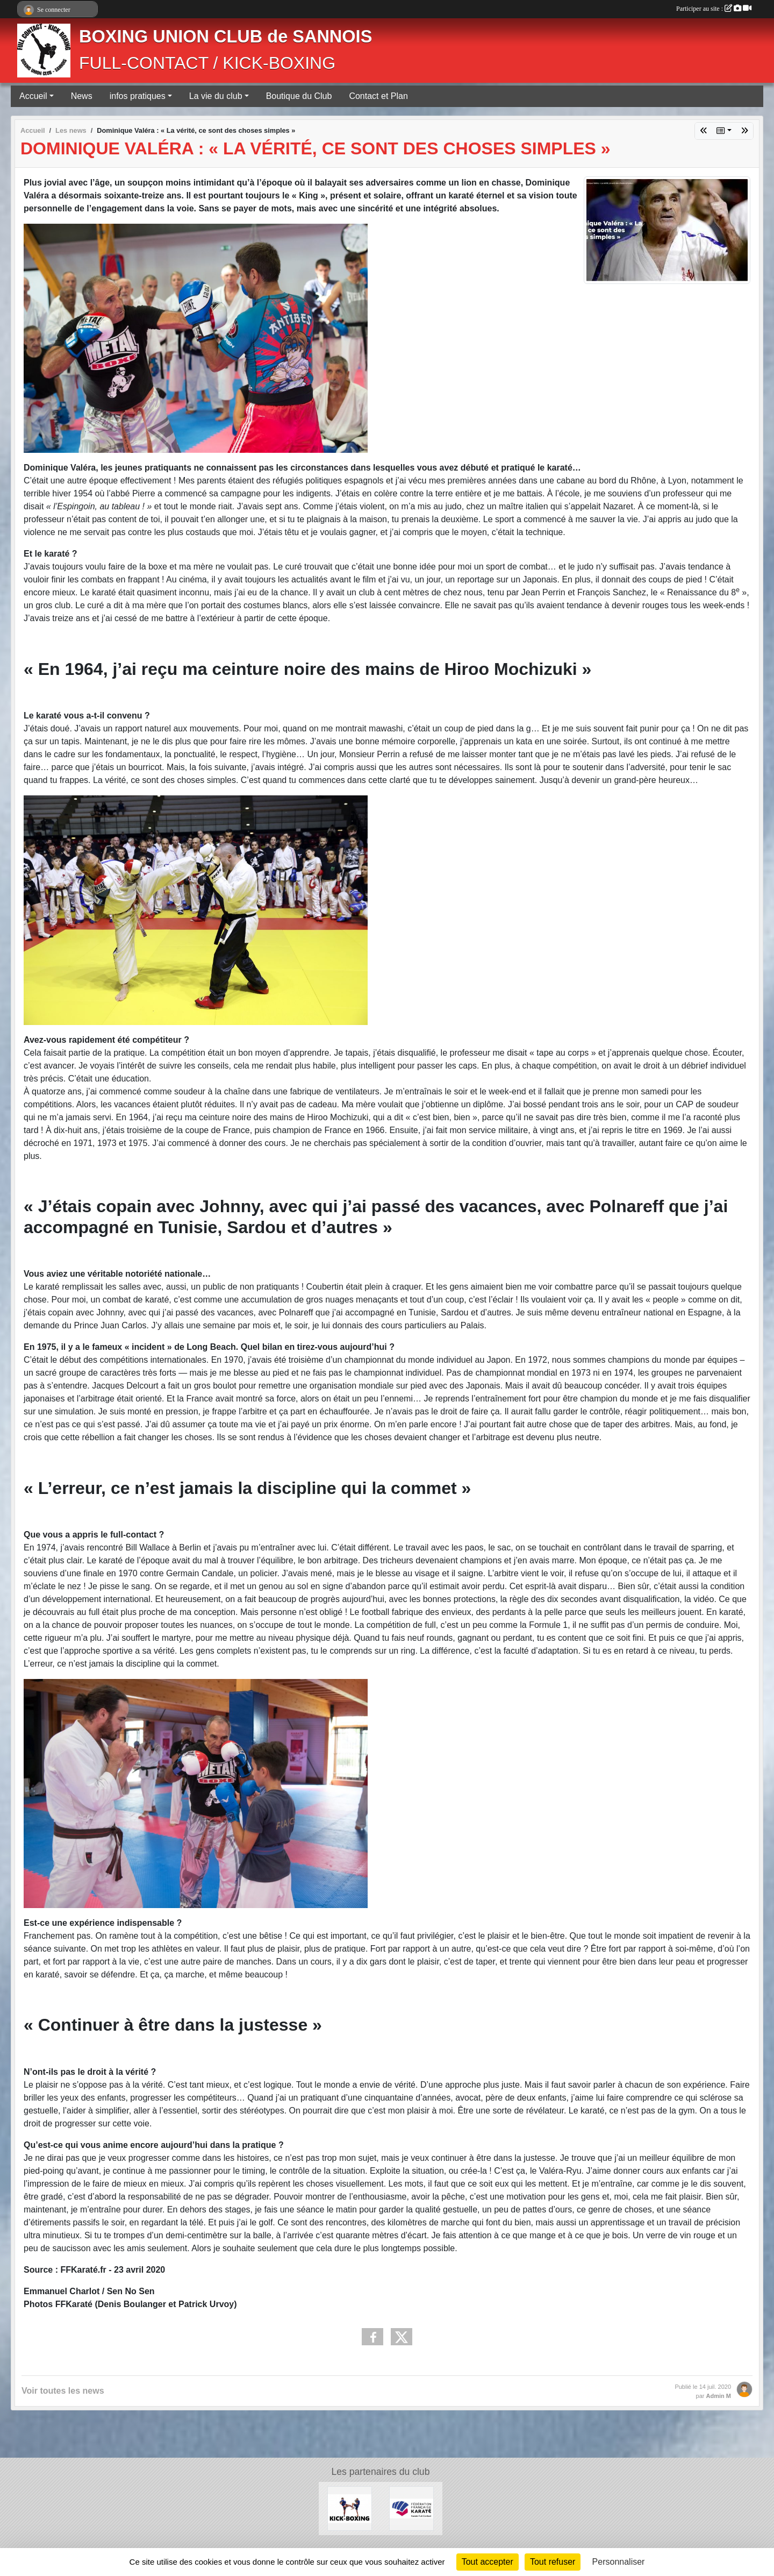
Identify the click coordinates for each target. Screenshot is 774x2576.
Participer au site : (713, 8)
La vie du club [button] (215, 96)
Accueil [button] (33, 96)
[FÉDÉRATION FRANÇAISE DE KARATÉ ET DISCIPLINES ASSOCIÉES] (411, 2508)
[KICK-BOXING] (349, 2508)
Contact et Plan (378, 96)
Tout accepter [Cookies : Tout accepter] (487, 2561)
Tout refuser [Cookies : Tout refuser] (552, 2561)
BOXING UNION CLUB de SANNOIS (225, 36)
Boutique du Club (299, 96)
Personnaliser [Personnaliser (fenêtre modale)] (618, 2561)
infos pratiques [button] (138, 96)
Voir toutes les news (63, 2390)
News (81, 96)
